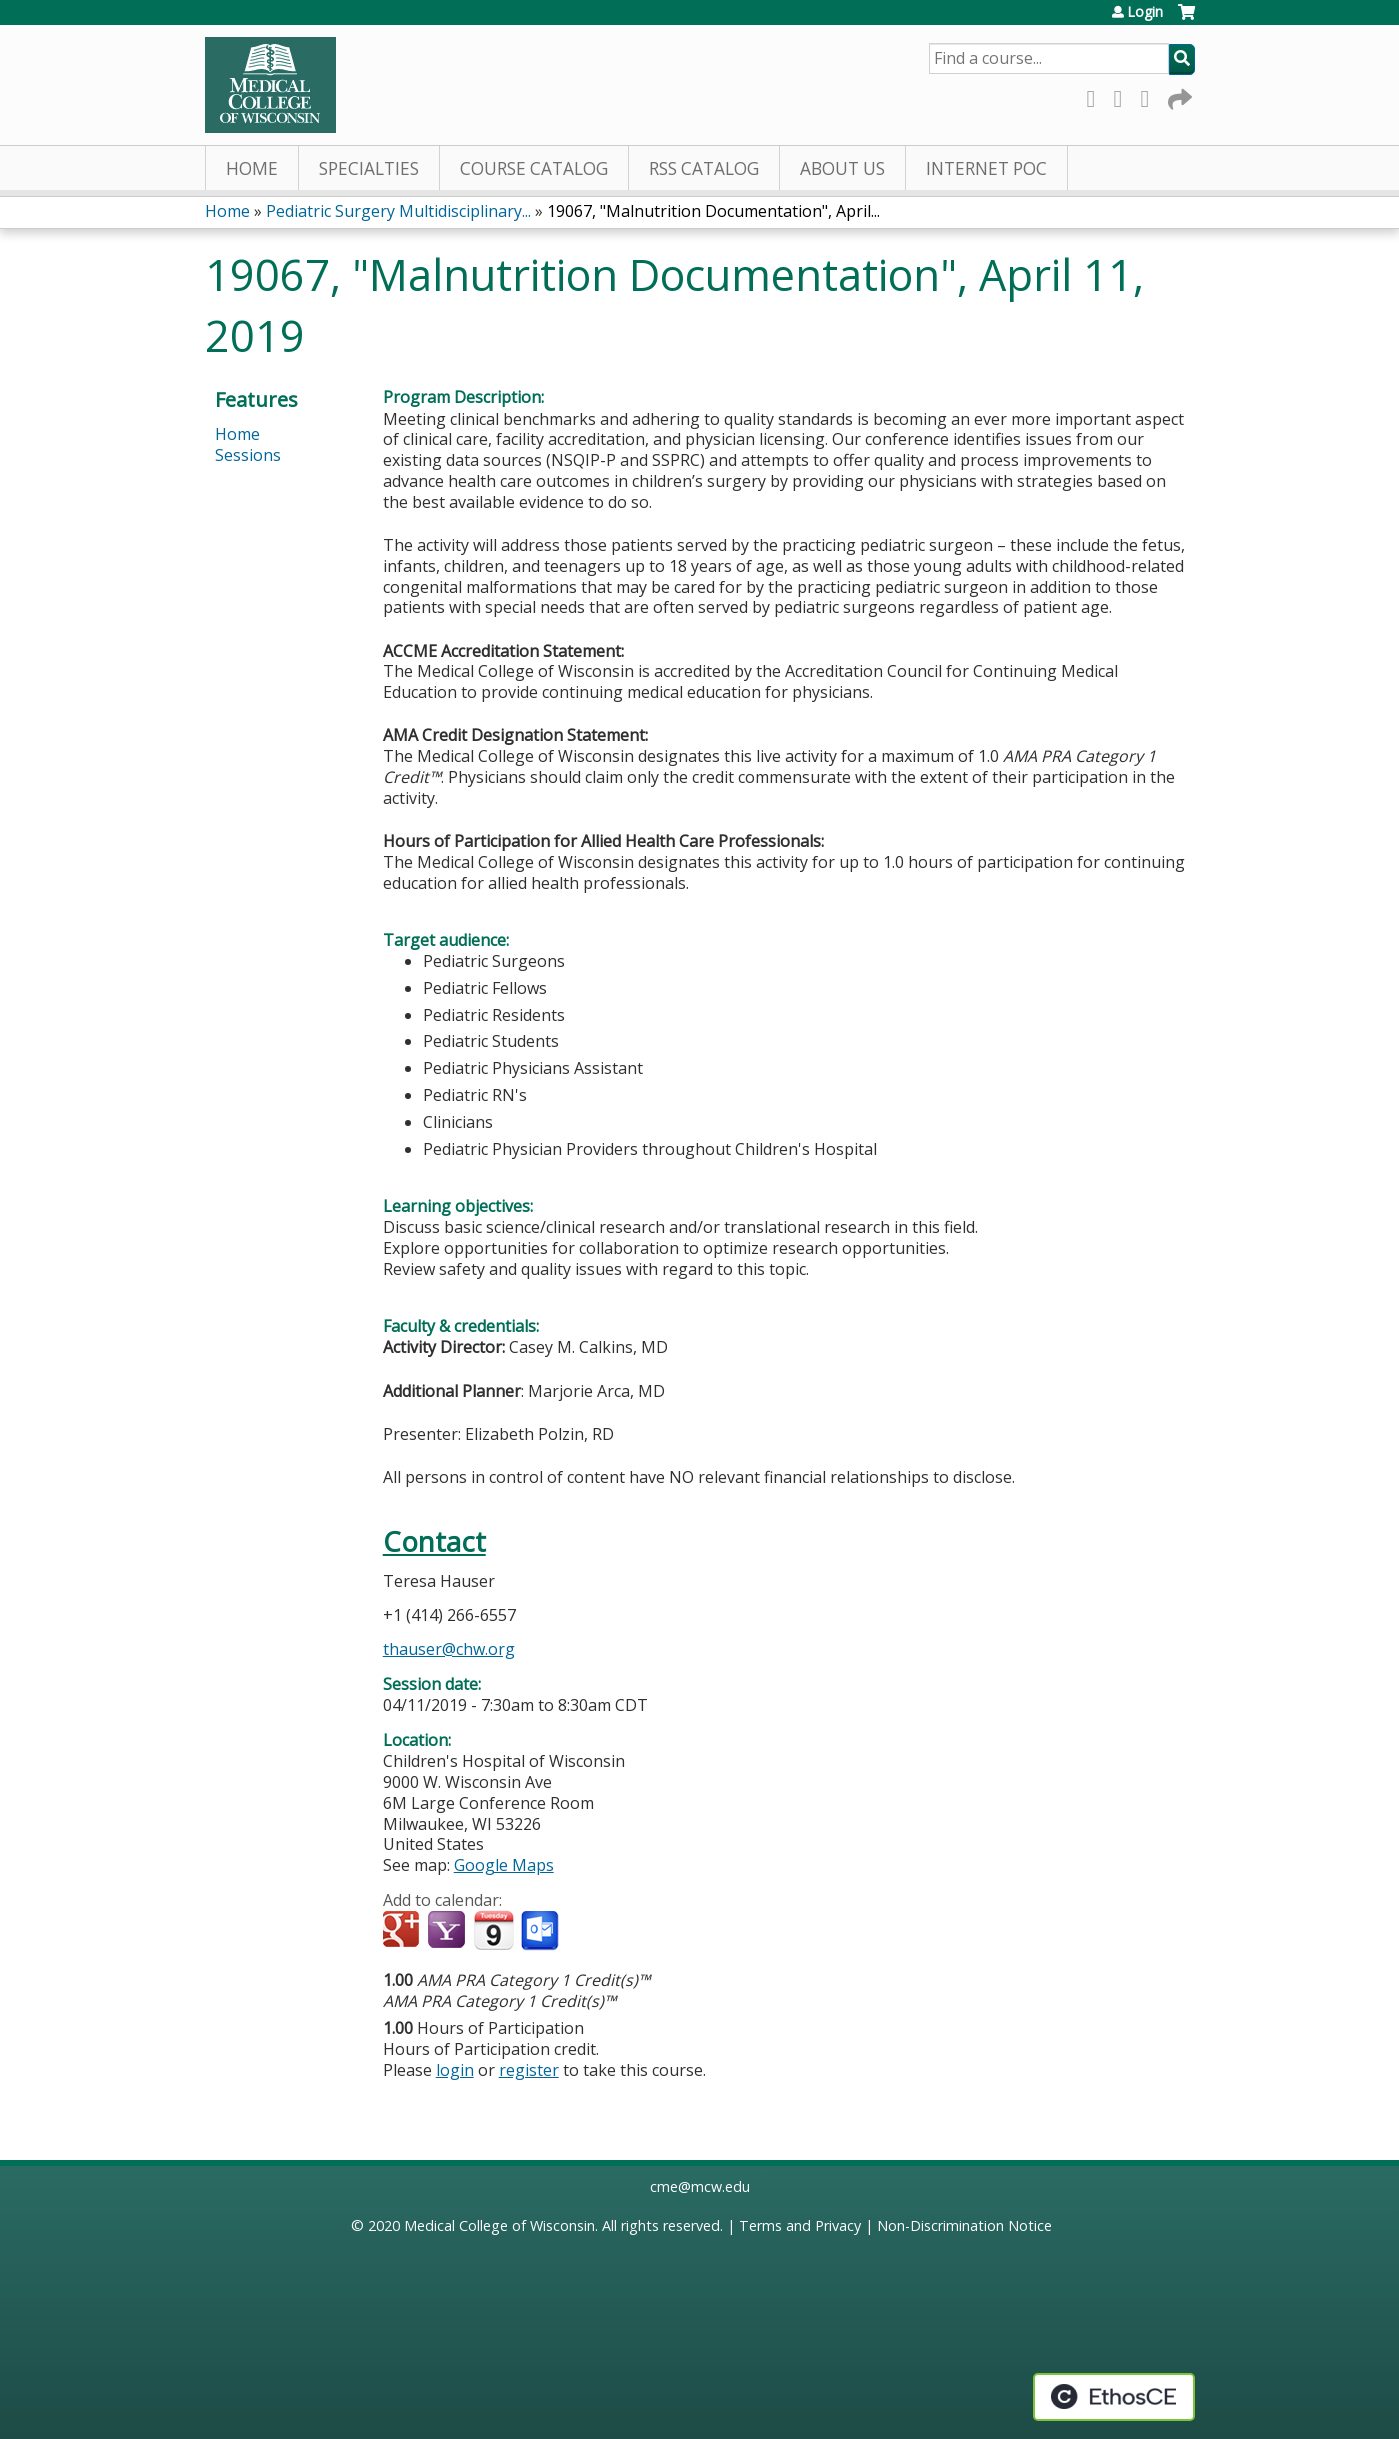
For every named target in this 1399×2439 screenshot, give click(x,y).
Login (1145, 12)
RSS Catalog (704, 168)
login (455, 2070)
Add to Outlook (541, 1931)
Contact (434, 1541)
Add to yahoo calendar (448, 1931)
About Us (842, 168)
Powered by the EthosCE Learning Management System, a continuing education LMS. (1114, 2397)
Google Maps (504, 1865)
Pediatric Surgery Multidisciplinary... (398, 211)
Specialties (369, 168)
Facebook (1097, 95)
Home (252, 168)
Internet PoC (986, 168)
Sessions (248, 455)
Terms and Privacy (800, 2225)
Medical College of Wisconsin (499, 2225)
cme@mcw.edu (700, 2186)
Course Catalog (534, 168)
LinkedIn (1151, 95)
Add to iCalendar (493, 1930)
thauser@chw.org (449, 1649)
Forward (1178, 95)
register (529, 2070)
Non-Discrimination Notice (964, 2225)
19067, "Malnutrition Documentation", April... (713, 211)
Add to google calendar (403, 1931)
